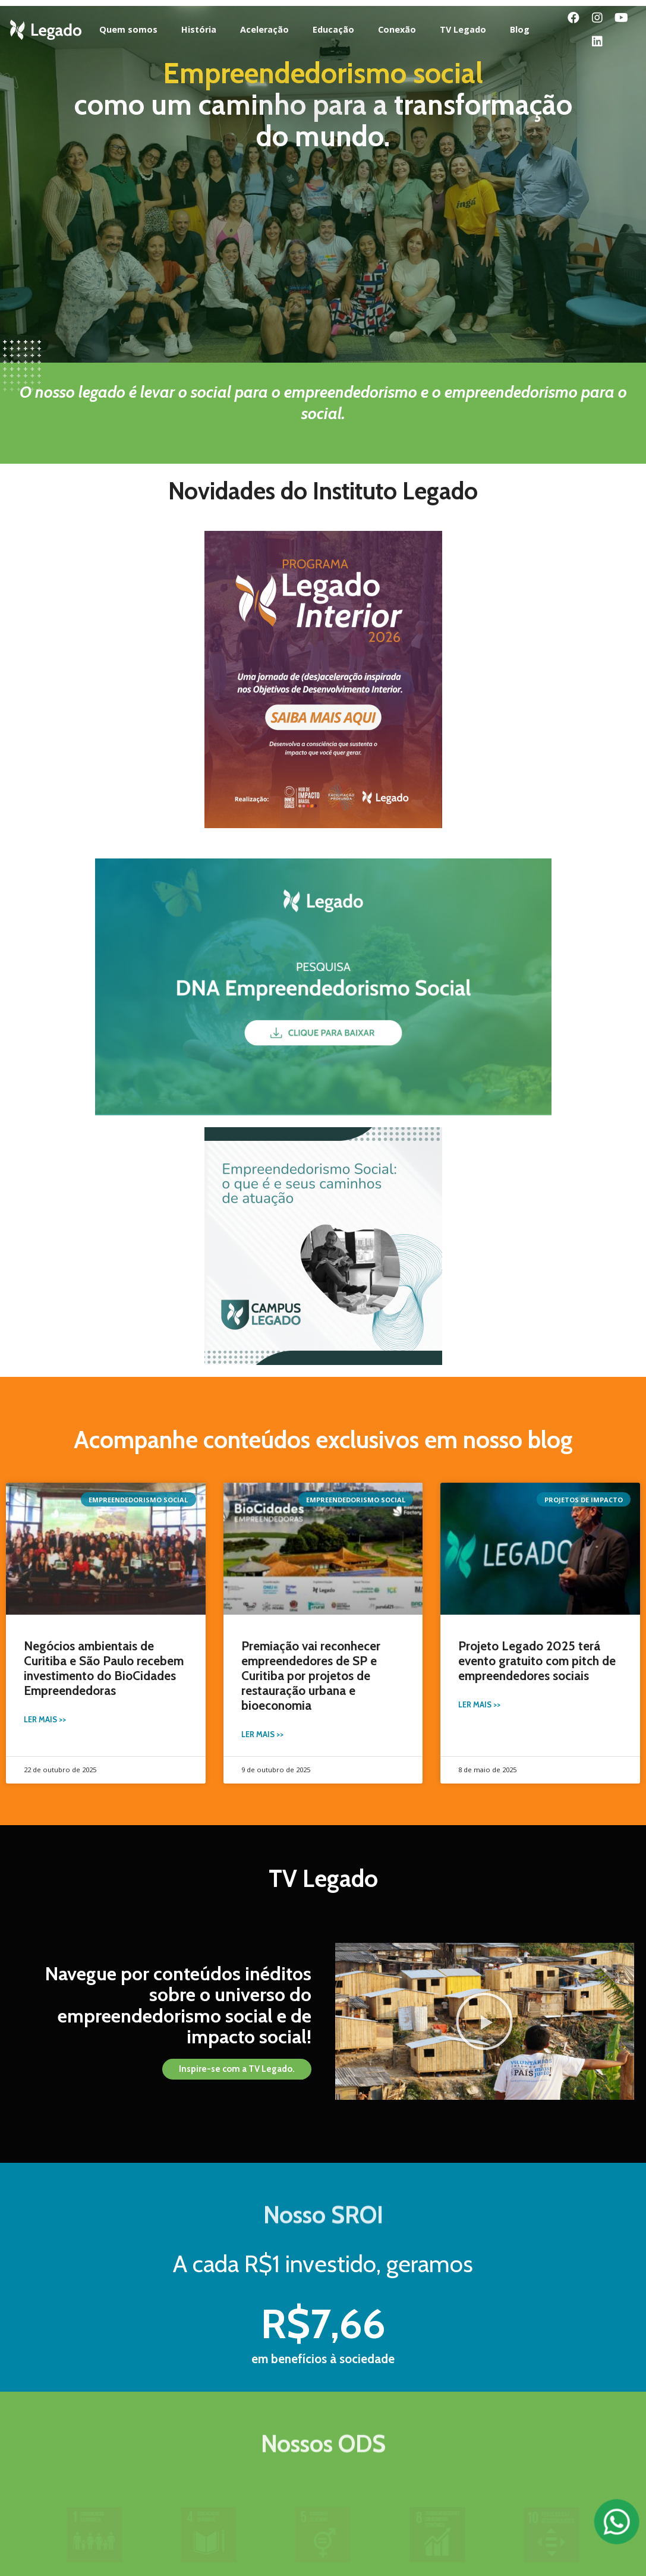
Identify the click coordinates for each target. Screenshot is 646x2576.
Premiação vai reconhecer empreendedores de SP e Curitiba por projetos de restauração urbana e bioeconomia (310, 1675)
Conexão (397, 29)
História (198, 29)
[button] (236, 2069)
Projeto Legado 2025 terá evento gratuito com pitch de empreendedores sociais (537, 1660)
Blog (520, 29)
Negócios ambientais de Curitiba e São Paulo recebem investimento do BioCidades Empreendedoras (104, 1668)
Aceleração (264, 29)
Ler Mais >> (45, 1719)
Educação (333, 29)
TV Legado (463, 29)
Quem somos (128, 29)
